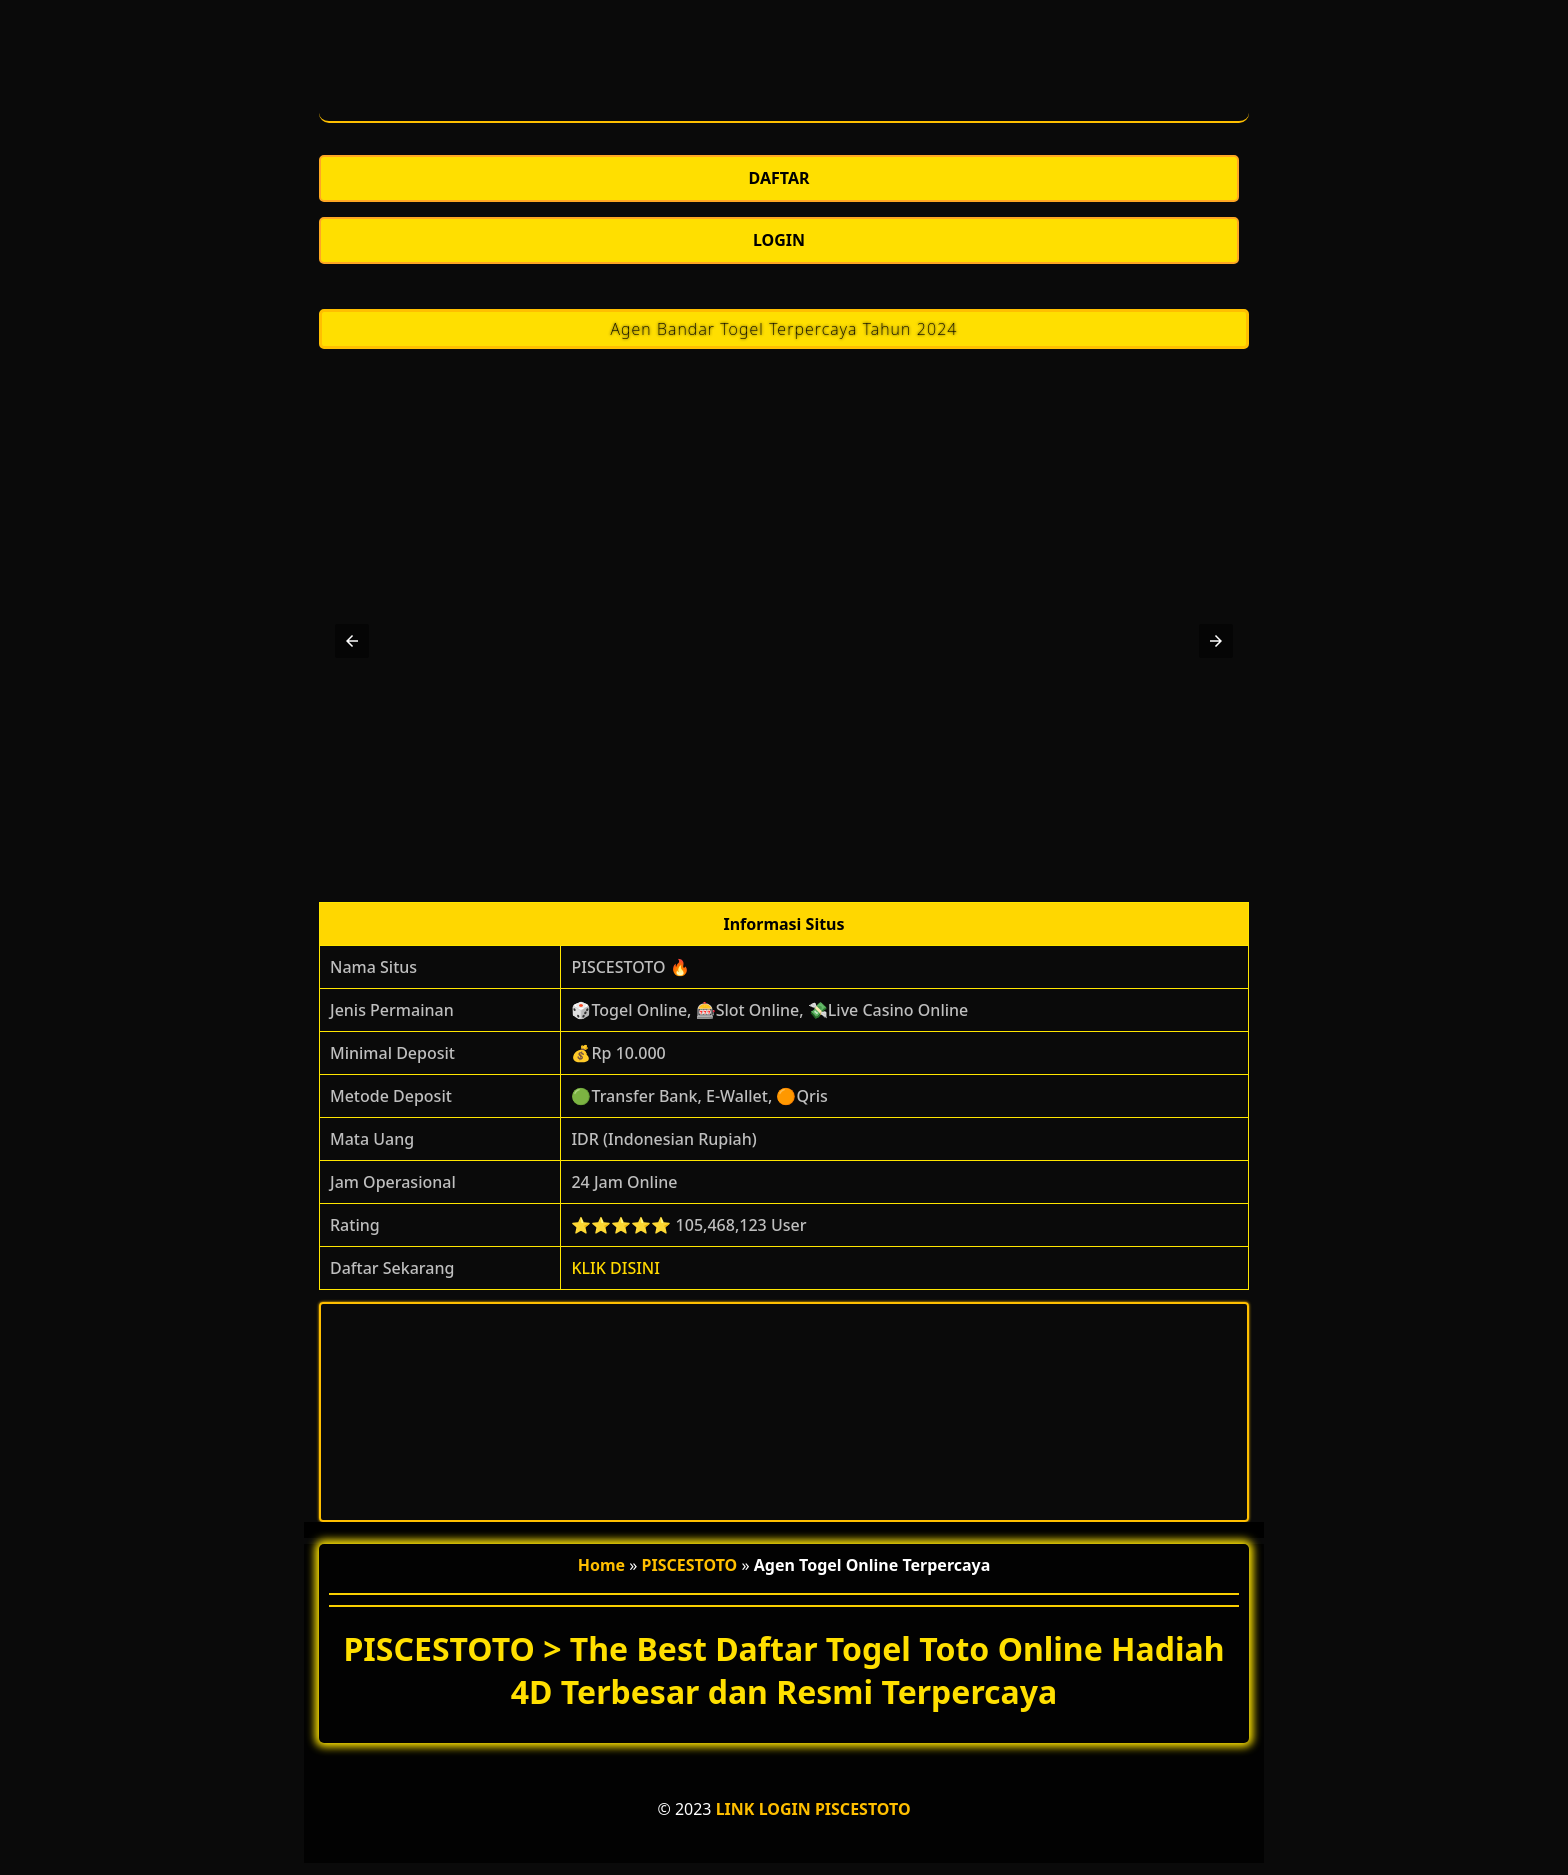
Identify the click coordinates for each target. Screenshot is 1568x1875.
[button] (352, 641)
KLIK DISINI (615, 1268)
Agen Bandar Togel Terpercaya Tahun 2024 (783, 329)
